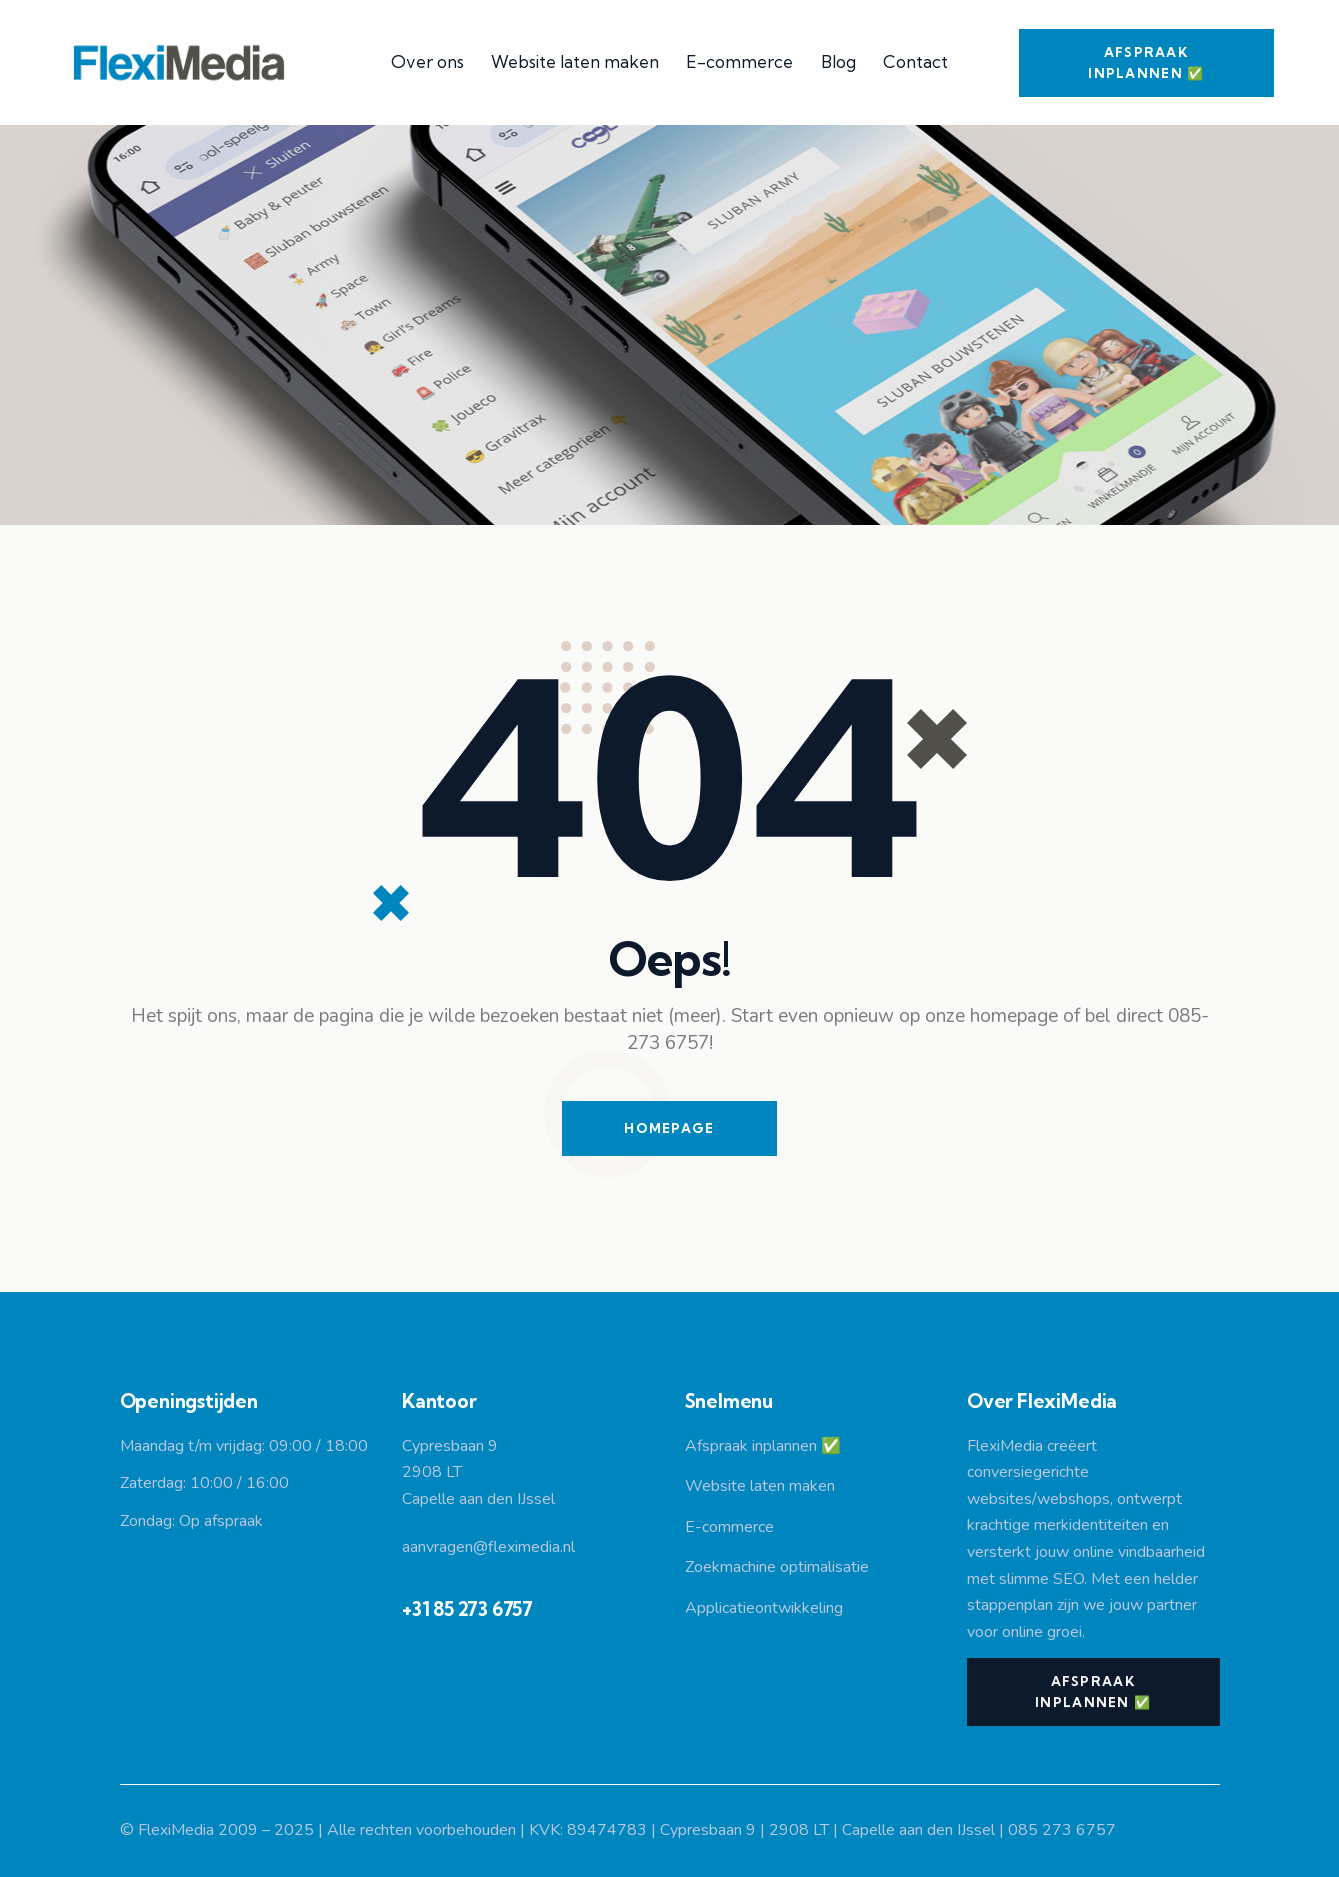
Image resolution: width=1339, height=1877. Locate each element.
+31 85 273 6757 (467, 1609)
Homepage (669, 1128)
